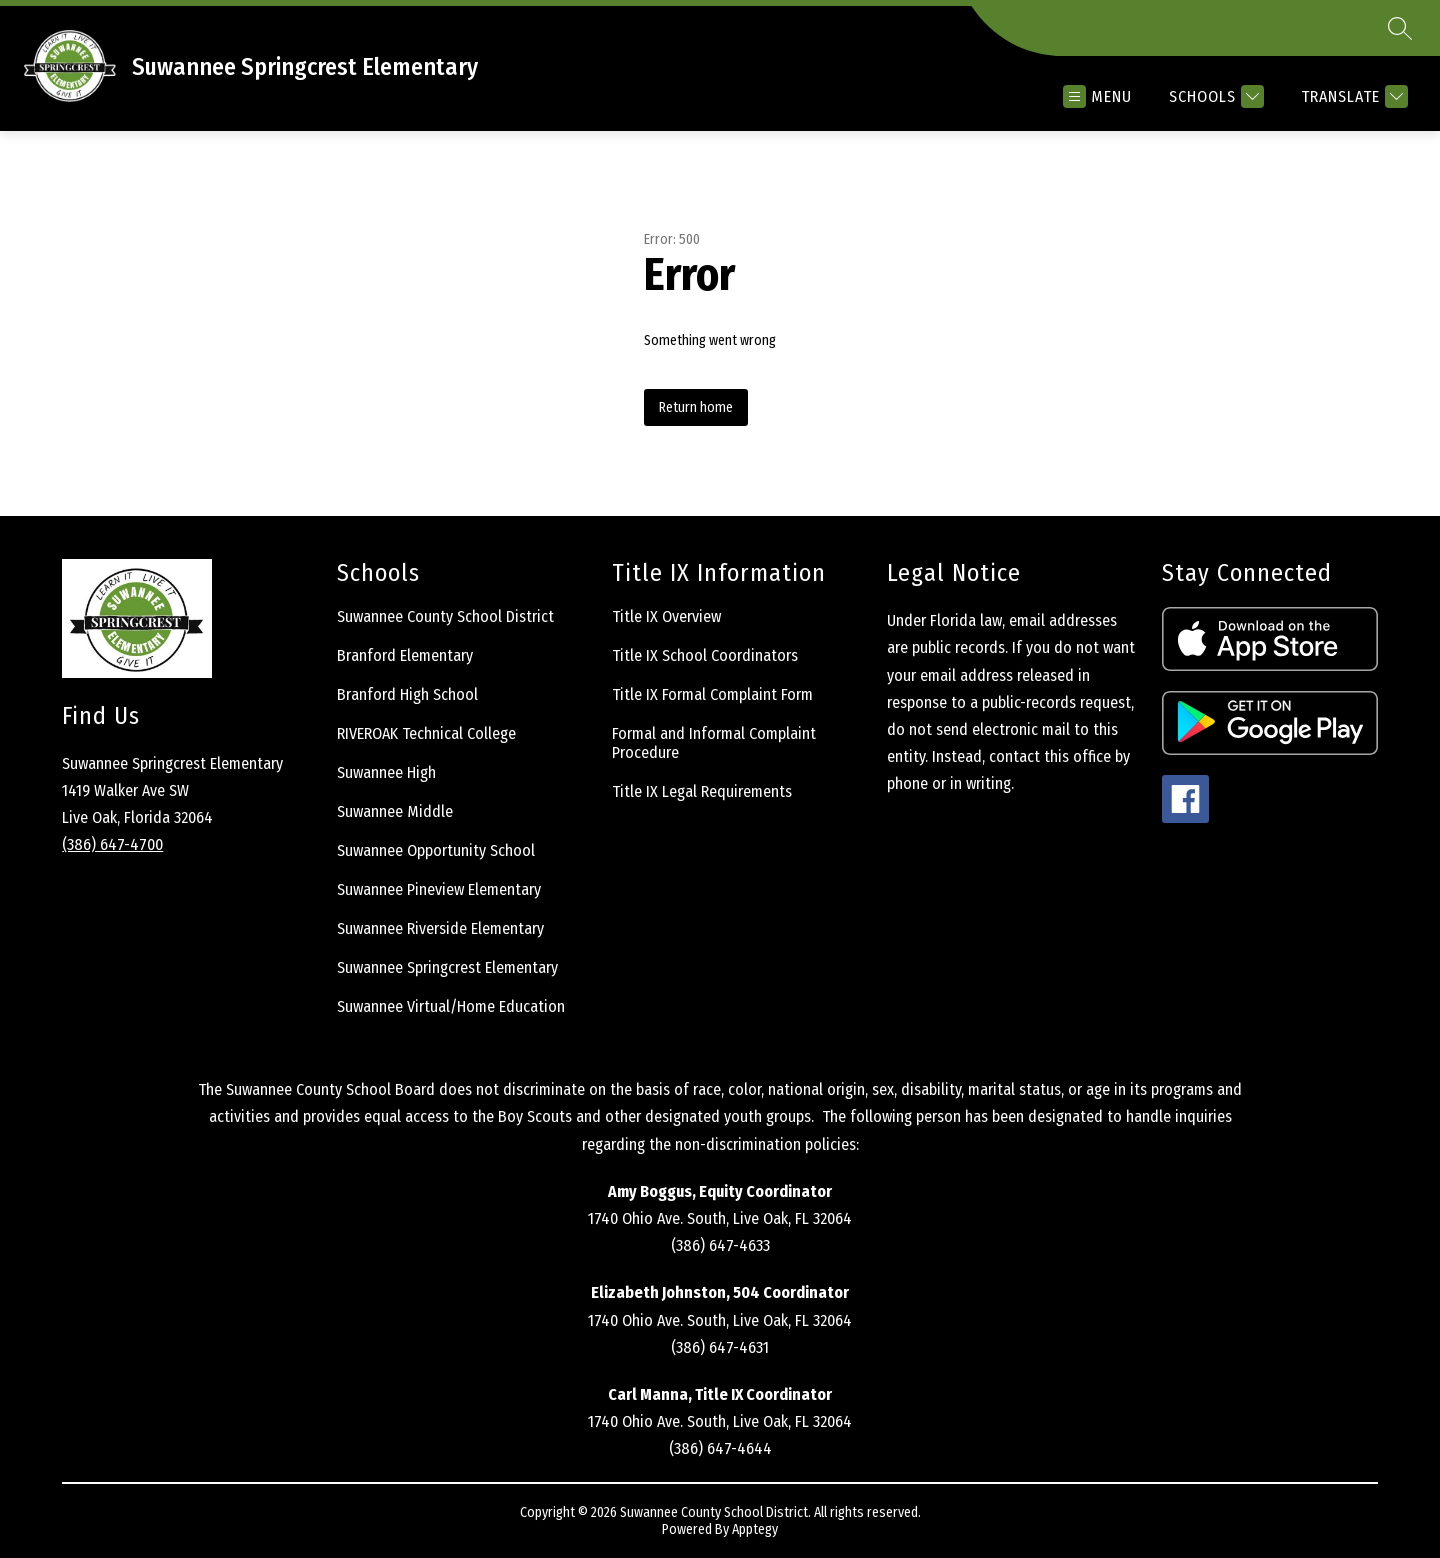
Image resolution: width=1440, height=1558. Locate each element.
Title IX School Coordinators (705, 655)
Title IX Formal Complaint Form (712, 694)
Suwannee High (386, 772)
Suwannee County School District (445, 616)
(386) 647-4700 (112, 844)
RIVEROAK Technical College (426, 733)
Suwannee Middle (395, 811)
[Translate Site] (1352, 96)
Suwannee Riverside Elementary (440, 928)
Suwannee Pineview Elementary (439, 889)
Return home (696, 407)
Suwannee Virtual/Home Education (451, 1006)
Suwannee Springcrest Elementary (447, 967)
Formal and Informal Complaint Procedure (714, 743)
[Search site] (1400, 28)
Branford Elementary (405, 655)
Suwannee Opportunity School (436, 850)
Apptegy (755, 1529)
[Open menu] (1097, 96)
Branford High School (407, 694)
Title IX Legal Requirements (702, 791)
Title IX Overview (666, 616)
